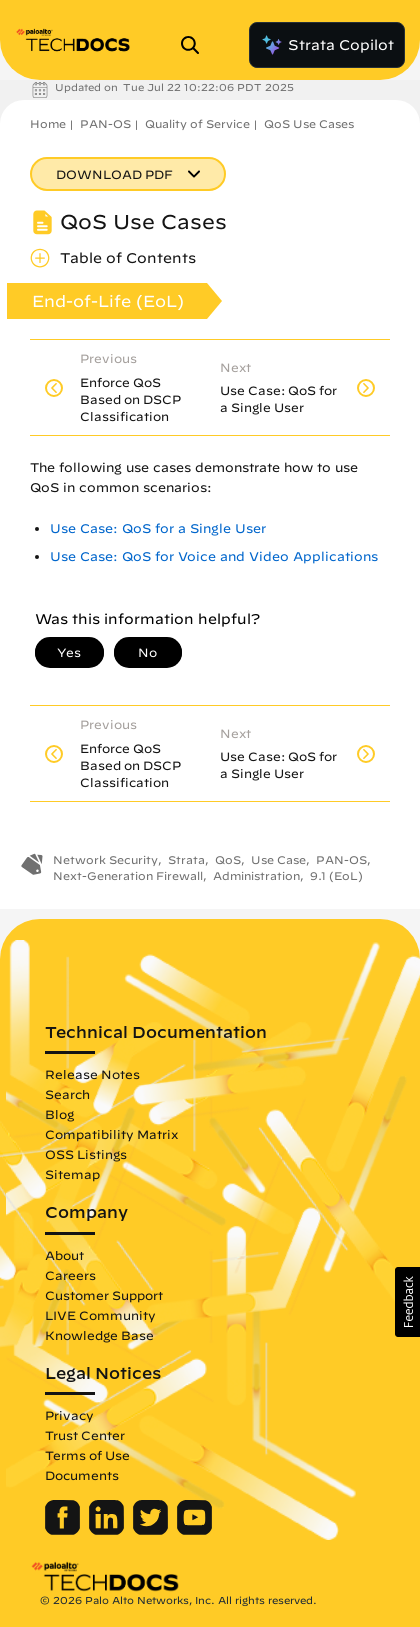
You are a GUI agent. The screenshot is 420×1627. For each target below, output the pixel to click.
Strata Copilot (327, 45)
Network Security (105, 859)
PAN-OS (105, 123)
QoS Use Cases (309, 123)
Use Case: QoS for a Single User (158, 528)
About (64, 1255)
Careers (70, 1275)
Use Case (278, 859)
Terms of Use (87, 1455)
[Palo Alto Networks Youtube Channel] (194, 1530)
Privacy (69, 1415)
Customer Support (104, 1295)
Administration (256, 875)
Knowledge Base (99, 1335)
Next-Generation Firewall (128, 875)
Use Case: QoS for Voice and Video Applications (214, 556)
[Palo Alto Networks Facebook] (64, 1530)
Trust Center (85, 1435)
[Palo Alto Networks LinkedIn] (108, 1530)
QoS (228, 859)
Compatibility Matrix (111, 1134)
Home (48, 123)
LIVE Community (100, 1315)
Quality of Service (197, 123)
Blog (59, 1114)
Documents (82, 1475)
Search (67, 1094)
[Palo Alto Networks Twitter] (152, 1530)
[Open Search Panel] (196, 45)
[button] (407, 1302)
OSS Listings (86, 1154)
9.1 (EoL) (336, 875)
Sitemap (72, 1174)
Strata (186, 859)
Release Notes (92, 1074)
